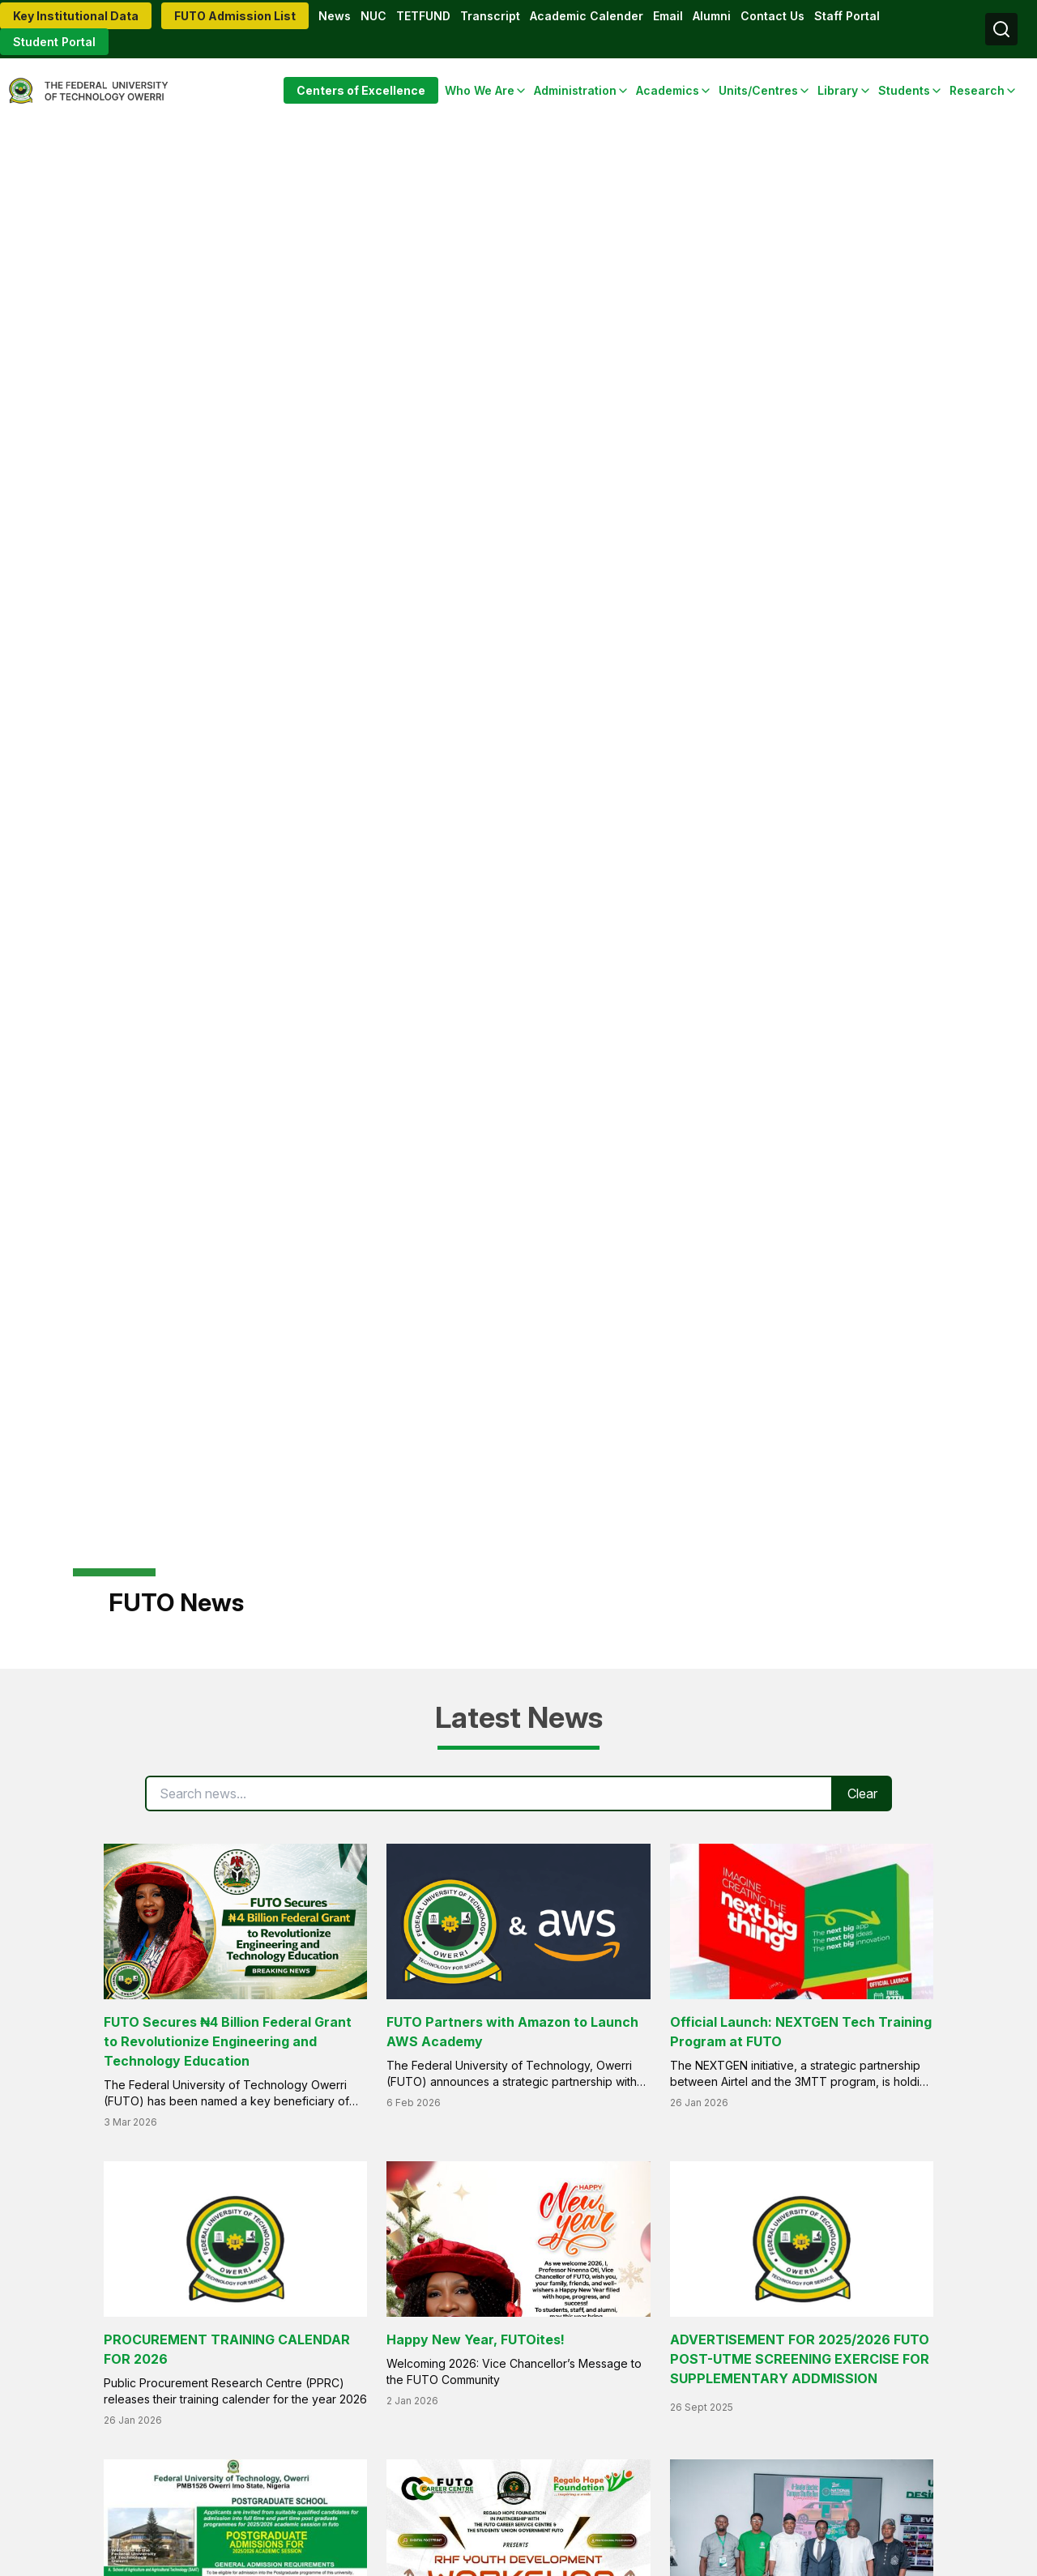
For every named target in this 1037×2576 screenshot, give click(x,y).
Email (668, 16)
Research (977, 90)
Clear (862, 1793)
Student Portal (54, 42)
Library (837, 90)
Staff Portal (847, 16)
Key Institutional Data (76, 16)
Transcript (490, 16)
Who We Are (479, 90)
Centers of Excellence (361, 90)
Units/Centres (758, 90)
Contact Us (772, 16)
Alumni (712, 16)
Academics (667, 90)
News (334, 16)
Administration (575, 90)
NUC (373, 16)
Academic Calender (586, 16)
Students (904, 90)
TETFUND (423, 16)
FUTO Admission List (235, 16)
